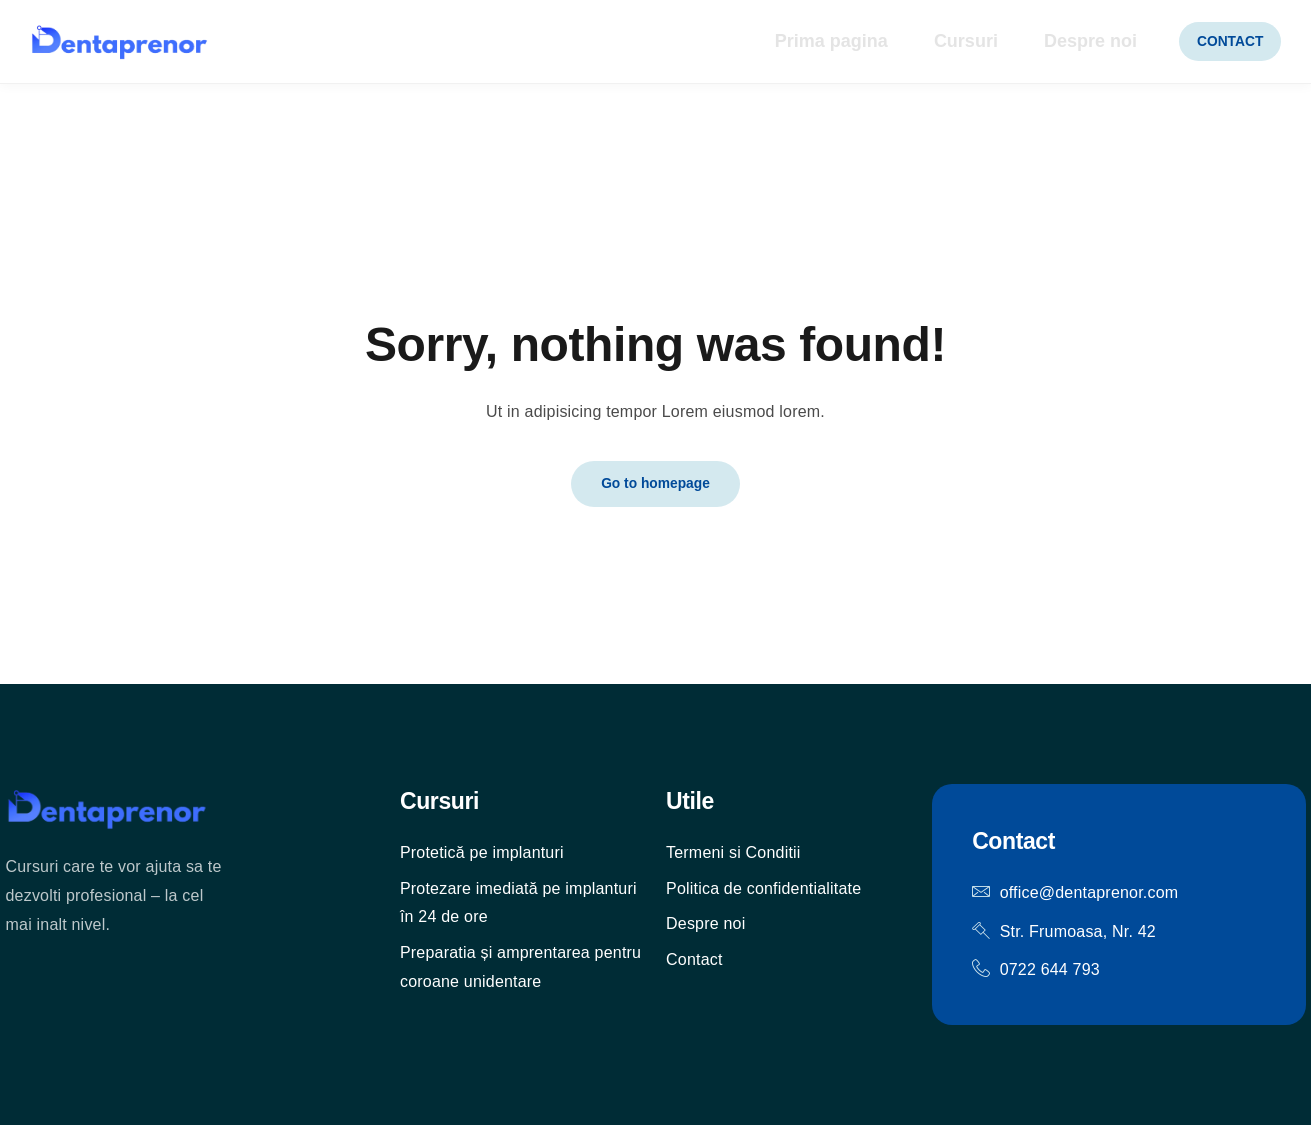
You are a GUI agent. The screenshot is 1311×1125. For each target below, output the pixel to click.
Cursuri (943, 42)
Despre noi (1071, 42)
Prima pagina (804, 42)
